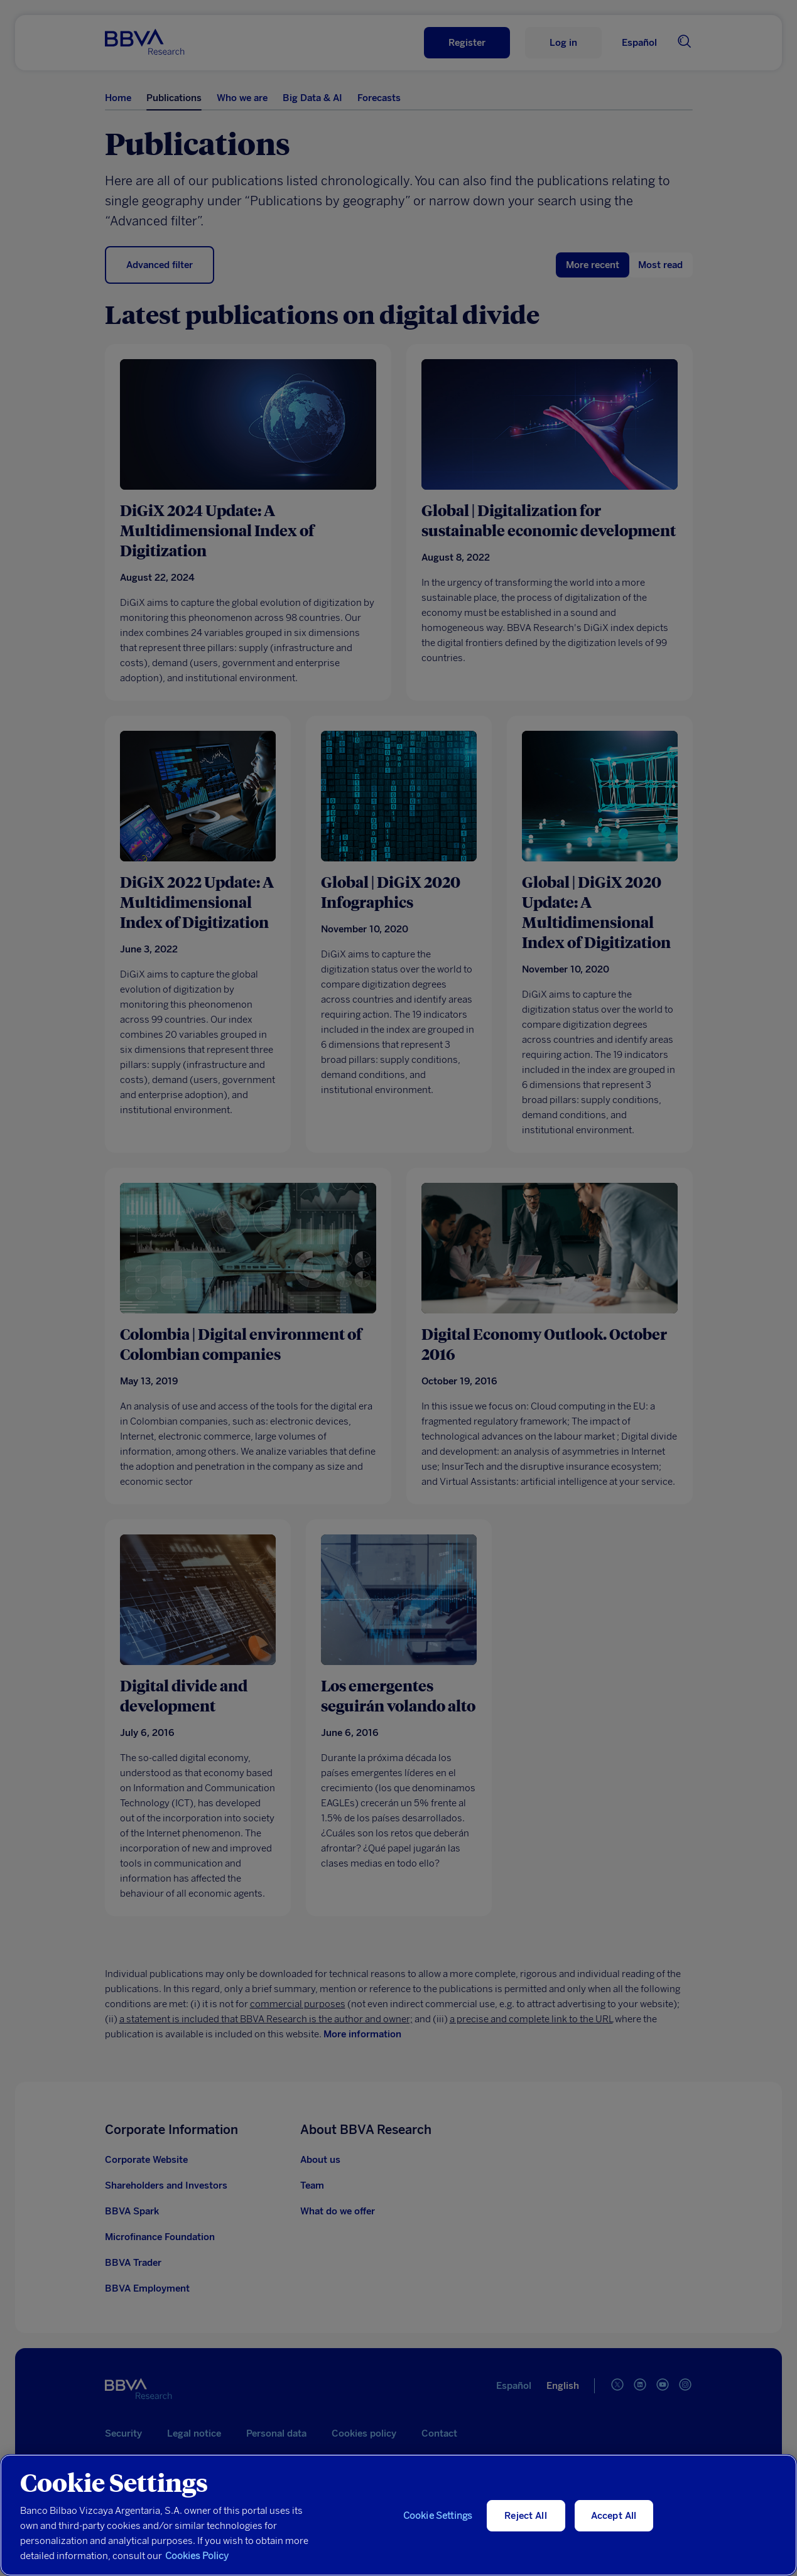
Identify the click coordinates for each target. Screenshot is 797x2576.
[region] (398, 2515)
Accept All (614, 2515)
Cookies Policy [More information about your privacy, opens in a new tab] (197, 2556)
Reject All (525, 2515)
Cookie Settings (437, 2515)
